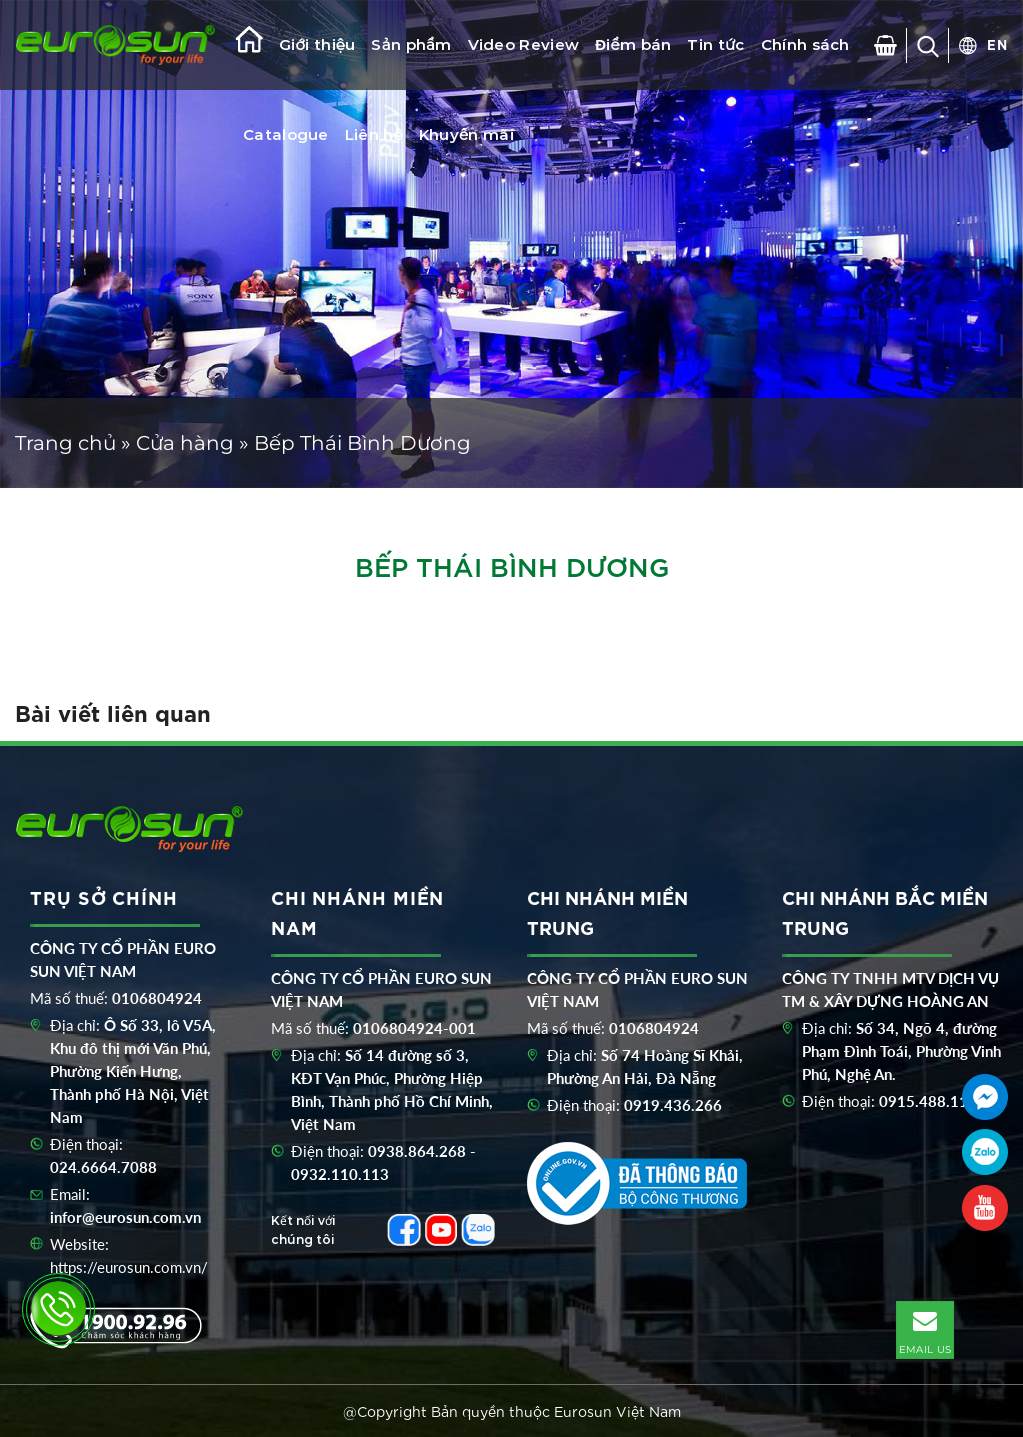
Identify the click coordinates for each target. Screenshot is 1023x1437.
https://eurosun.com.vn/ (129, 1267)
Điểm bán (633, 44)
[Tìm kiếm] (928, 45)
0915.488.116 (928, 1101)
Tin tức (715, 44)
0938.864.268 (417, 1151)
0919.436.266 (673, 1105)
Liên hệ (374, 134)
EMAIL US (925, 1329)
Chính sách (805, 44)
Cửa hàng (185, 443)
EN (997, 44)
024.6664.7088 (103, 1167)
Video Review (524, 44)
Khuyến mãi (466, 134)
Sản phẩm (411, 44)
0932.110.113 (340, 1174)
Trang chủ (65, 443)
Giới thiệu (317, 44)
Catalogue (286, 134)
